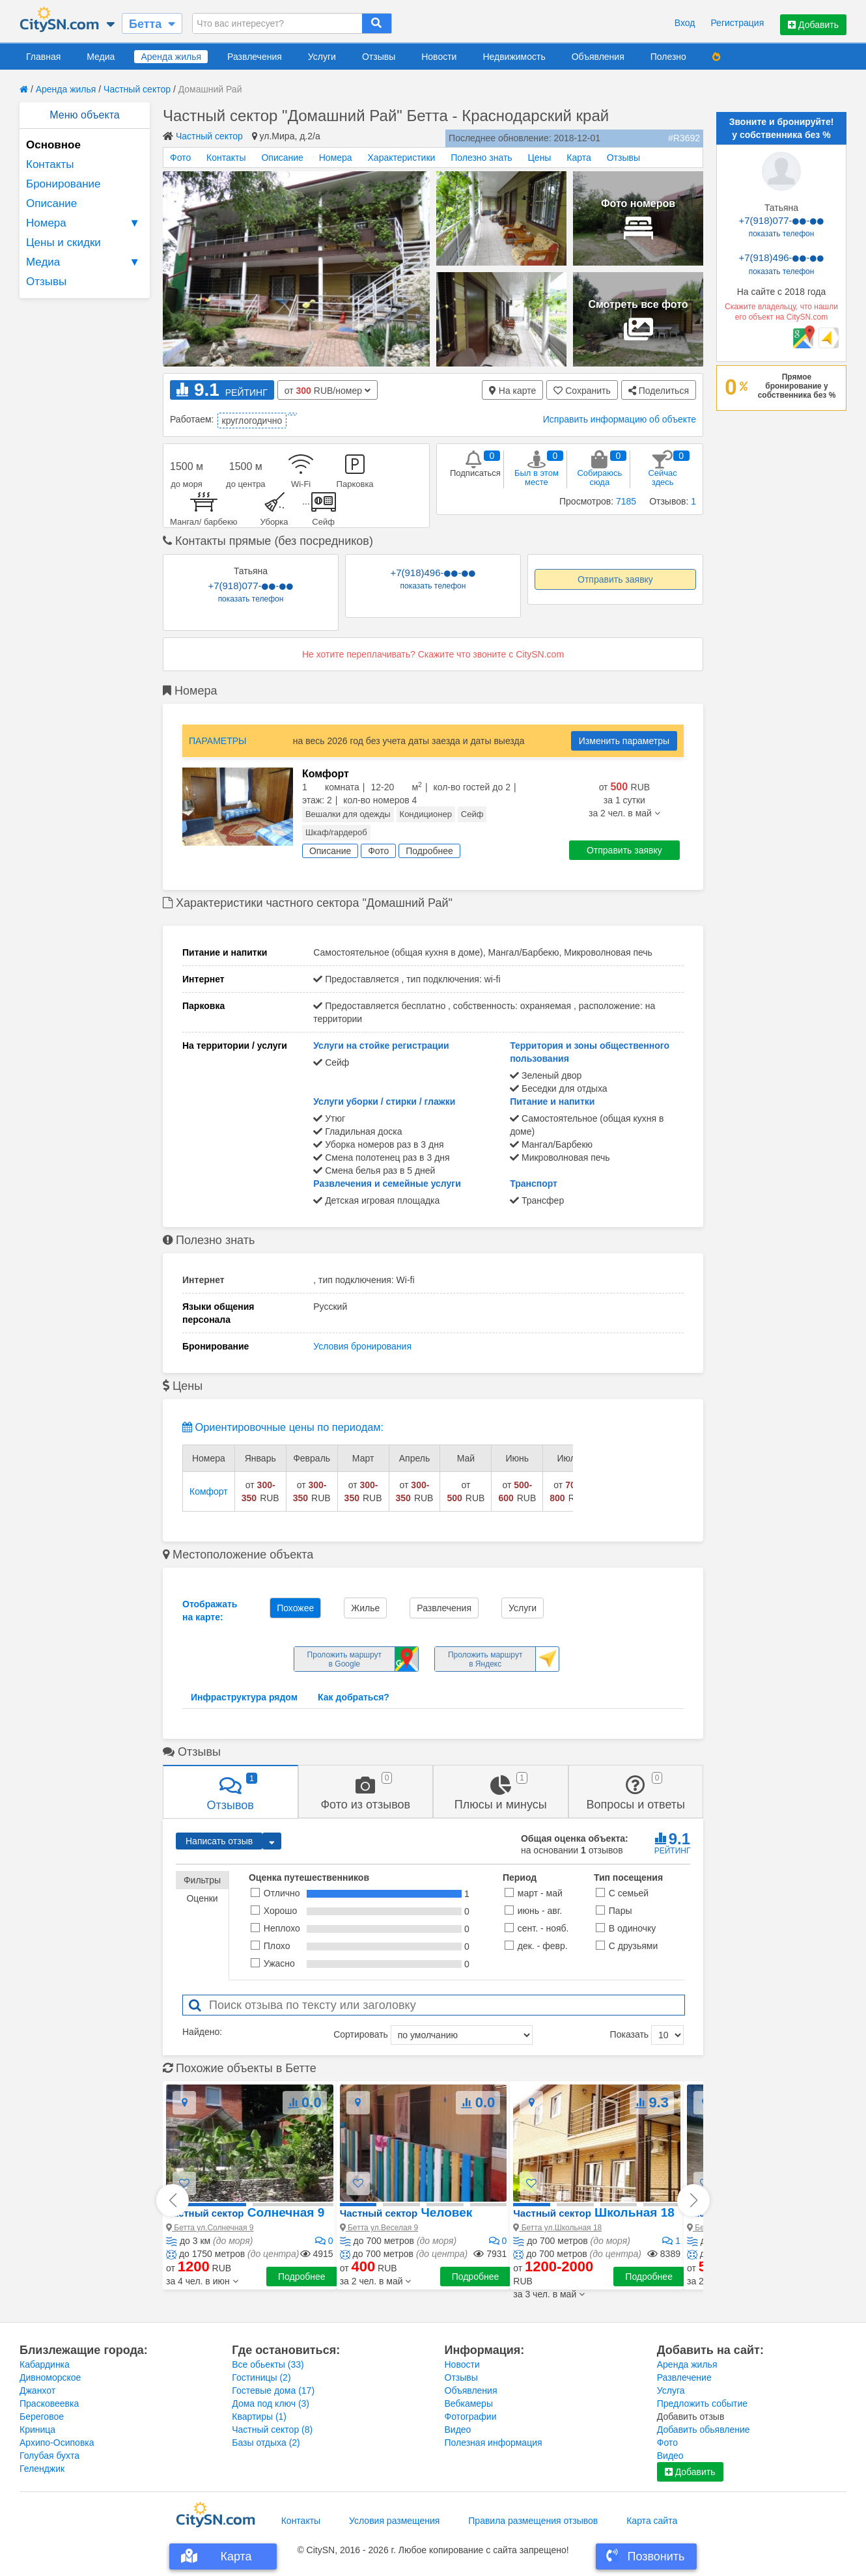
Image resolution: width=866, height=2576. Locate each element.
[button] (202, 2281)
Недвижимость (513, 56)
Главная (43, 56)
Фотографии (471, 2416)
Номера (84, 223)
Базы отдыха (266, 2442)
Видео (458, 2429)
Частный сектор (137, 89)
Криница (37, 2429)
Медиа (101, 56)
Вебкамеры (469, 2403)
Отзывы (378, 56)
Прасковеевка (49, 2403)
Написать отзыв (219, 1841)
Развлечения (254, 56)
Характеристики (402, 157)
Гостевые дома (273, 2390)
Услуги (322, 56)
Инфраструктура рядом (244, 1697)
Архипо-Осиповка (57, 2442)
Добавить (813, 25)
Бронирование (63, 184)
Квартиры (259, 2416)
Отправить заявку (615, 579)
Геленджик (42, 2468)
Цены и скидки (63, 242)
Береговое (42, 2416)
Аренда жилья (171, 56)
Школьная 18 (594, 2212)
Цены (539, 157)
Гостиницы (261, 2377)
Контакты (50, 164)
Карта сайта (651, 2520)
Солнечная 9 (245, 2212)
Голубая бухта (49, 2455)
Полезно (668, 56)
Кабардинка (45, 2364)
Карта (578, 157)
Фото (180, 157)
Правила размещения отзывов (533, 2520)
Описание (51, 203)
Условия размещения (394, 2520)
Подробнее (302, 2276)
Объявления (598, 56)
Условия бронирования (362, 1346)
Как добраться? (353, 1697)
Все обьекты (267, 2364)
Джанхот (37, 2390)
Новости (438, 56)
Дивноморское (50, 2377)
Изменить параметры (624, 741)
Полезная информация (493, 2442)
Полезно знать (481, 157)
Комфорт (208, 1491)
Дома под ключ (270, 2403)
